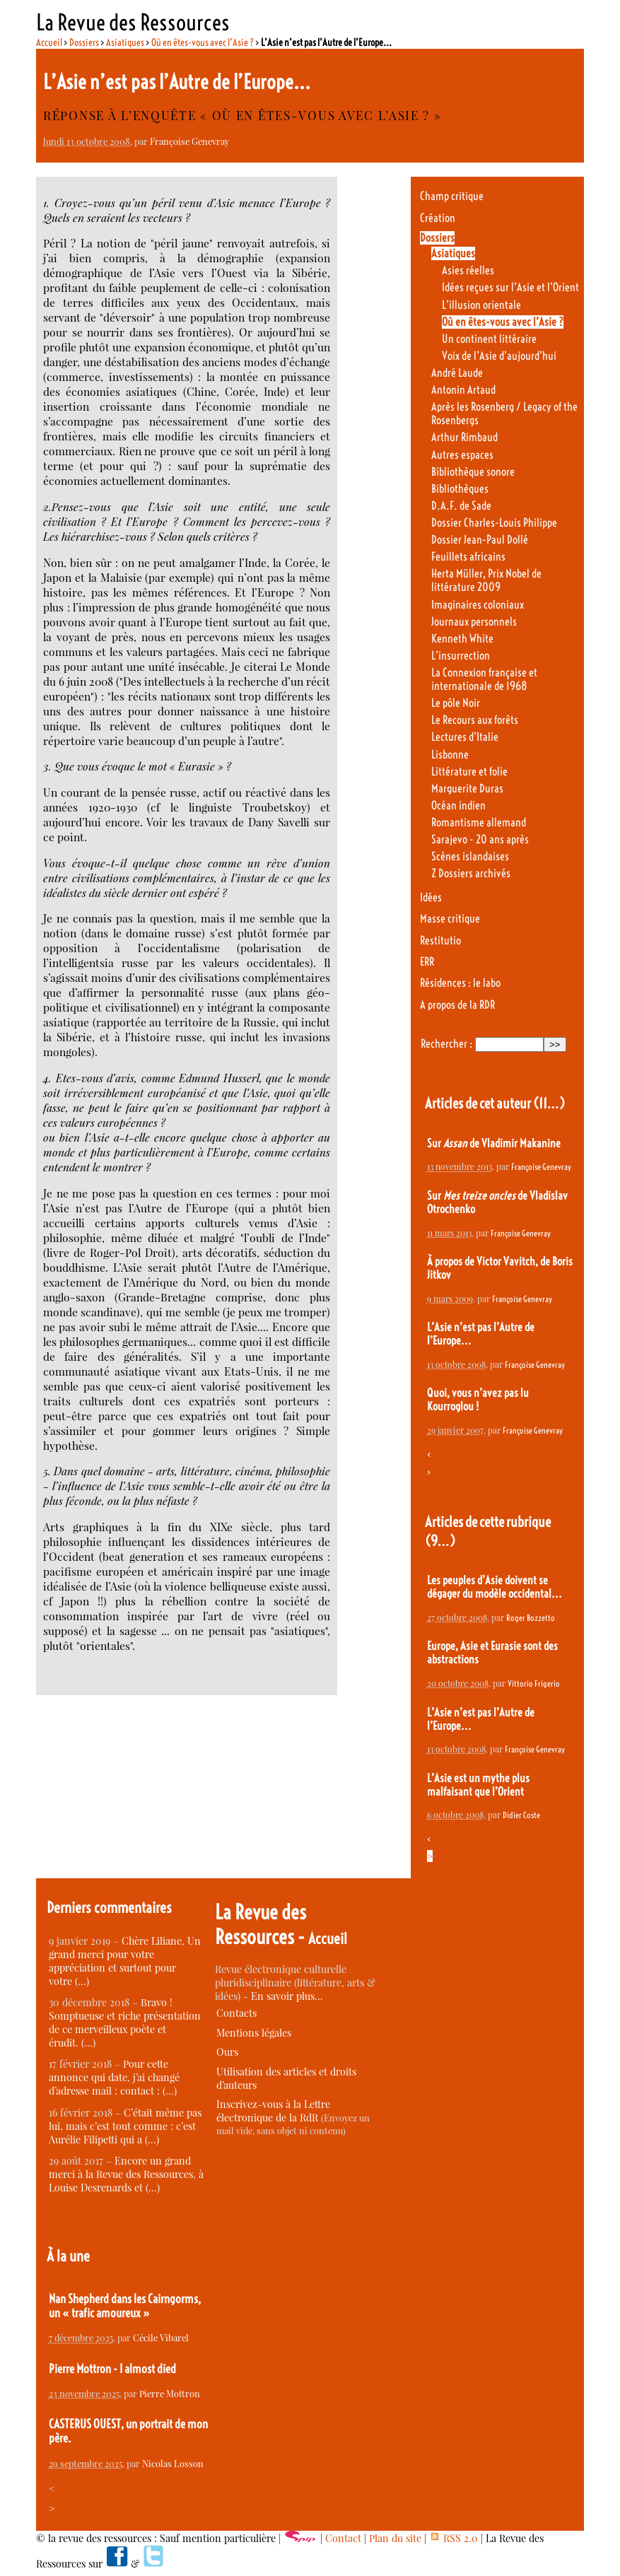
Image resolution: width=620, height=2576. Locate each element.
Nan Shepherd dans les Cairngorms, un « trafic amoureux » (125, 2306)
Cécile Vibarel (161, 2337)
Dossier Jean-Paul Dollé (479, 539)
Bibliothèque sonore (473, 472)
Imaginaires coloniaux (477, 604)
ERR (427, 961)
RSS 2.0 (453, 2538)
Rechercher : (446, 1043)
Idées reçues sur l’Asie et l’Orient (510, 287)
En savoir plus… (287, 1996)
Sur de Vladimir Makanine (494, 1143)
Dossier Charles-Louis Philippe (494, 522)
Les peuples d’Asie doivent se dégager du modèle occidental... (494, 1587)
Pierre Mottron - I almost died (112, 2369)
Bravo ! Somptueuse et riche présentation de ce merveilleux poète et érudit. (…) (125, 2022)
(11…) (549, 1103)
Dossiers (84, 42)
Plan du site (395, 2538)
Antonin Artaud (463, 390)
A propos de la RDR (457, 1005)
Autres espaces (462, 455)
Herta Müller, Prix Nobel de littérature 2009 (486, 580)
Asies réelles (468, 270)
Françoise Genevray (189, 141)
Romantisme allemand (478, 822)
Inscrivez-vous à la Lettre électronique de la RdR (273, 2110)
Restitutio (440, 940)
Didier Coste (521, 1815)
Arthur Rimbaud (464, 437)
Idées (431, 897)
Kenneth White (462, 638)
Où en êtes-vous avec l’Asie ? (202, 42)
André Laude (457, 373)
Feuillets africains (468, 556)
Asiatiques (125, 42)
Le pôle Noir (455, 703)
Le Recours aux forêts (474, 720)
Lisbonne (450, 754)
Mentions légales (253, 2032)
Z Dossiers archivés (470, 873)
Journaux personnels (474, 621)
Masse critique (450, 918)
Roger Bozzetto (530, 1617)
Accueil (49, 42)
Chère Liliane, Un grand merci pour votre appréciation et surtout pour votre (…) (125, 1961)
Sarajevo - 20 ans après (480, 839)
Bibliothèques (460, 489)
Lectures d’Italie (464, 737)
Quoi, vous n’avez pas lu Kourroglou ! (478, 1399)
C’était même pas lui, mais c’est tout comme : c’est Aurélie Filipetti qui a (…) (125, 2126)
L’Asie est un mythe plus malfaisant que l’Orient (478, 1785)
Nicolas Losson (173, 2463)
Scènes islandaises (470, 856)
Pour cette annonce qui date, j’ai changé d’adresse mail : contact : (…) (114, 2077)
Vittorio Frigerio (534, 1683)
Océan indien (458, 805)
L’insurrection (460, 655)
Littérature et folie (469, 771)
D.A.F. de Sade (461, 506)
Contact (343, 2538)
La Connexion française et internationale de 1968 (484, 679)
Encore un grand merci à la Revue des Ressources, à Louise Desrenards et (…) (126, 2174)
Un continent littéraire (489, 339)
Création (437, 218)
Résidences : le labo (460, 983)
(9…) (440, 1541)
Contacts (236, 2013)
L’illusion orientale (481, 305)
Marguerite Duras (467, 788)
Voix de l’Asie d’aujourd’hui (499, 356)
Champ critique (452, 196)
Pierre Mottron (169, 2393)
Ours (227, 2052)
